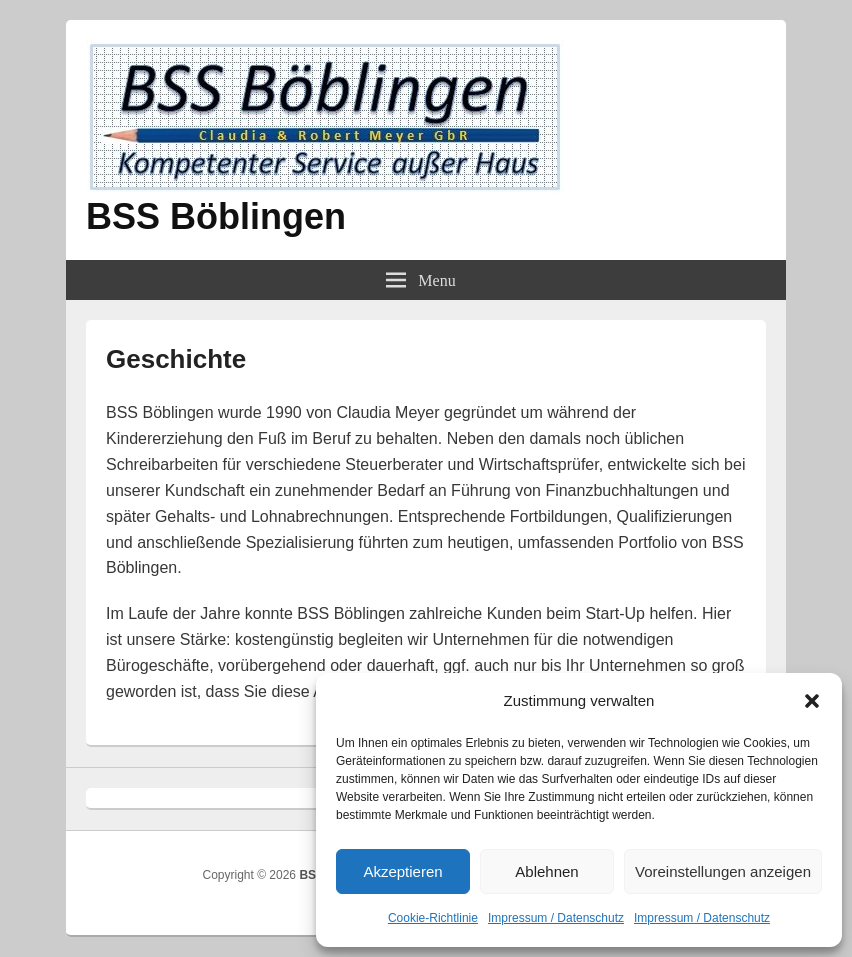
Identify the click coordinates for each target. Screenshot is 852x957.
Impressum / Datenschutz (556, 918)
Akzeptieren (402, 871)
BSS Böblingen (216, 216)
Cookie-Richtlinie (433, 918)
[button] (812, 701)
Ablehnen (546, 871)
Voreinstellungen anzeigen (723, 871)
